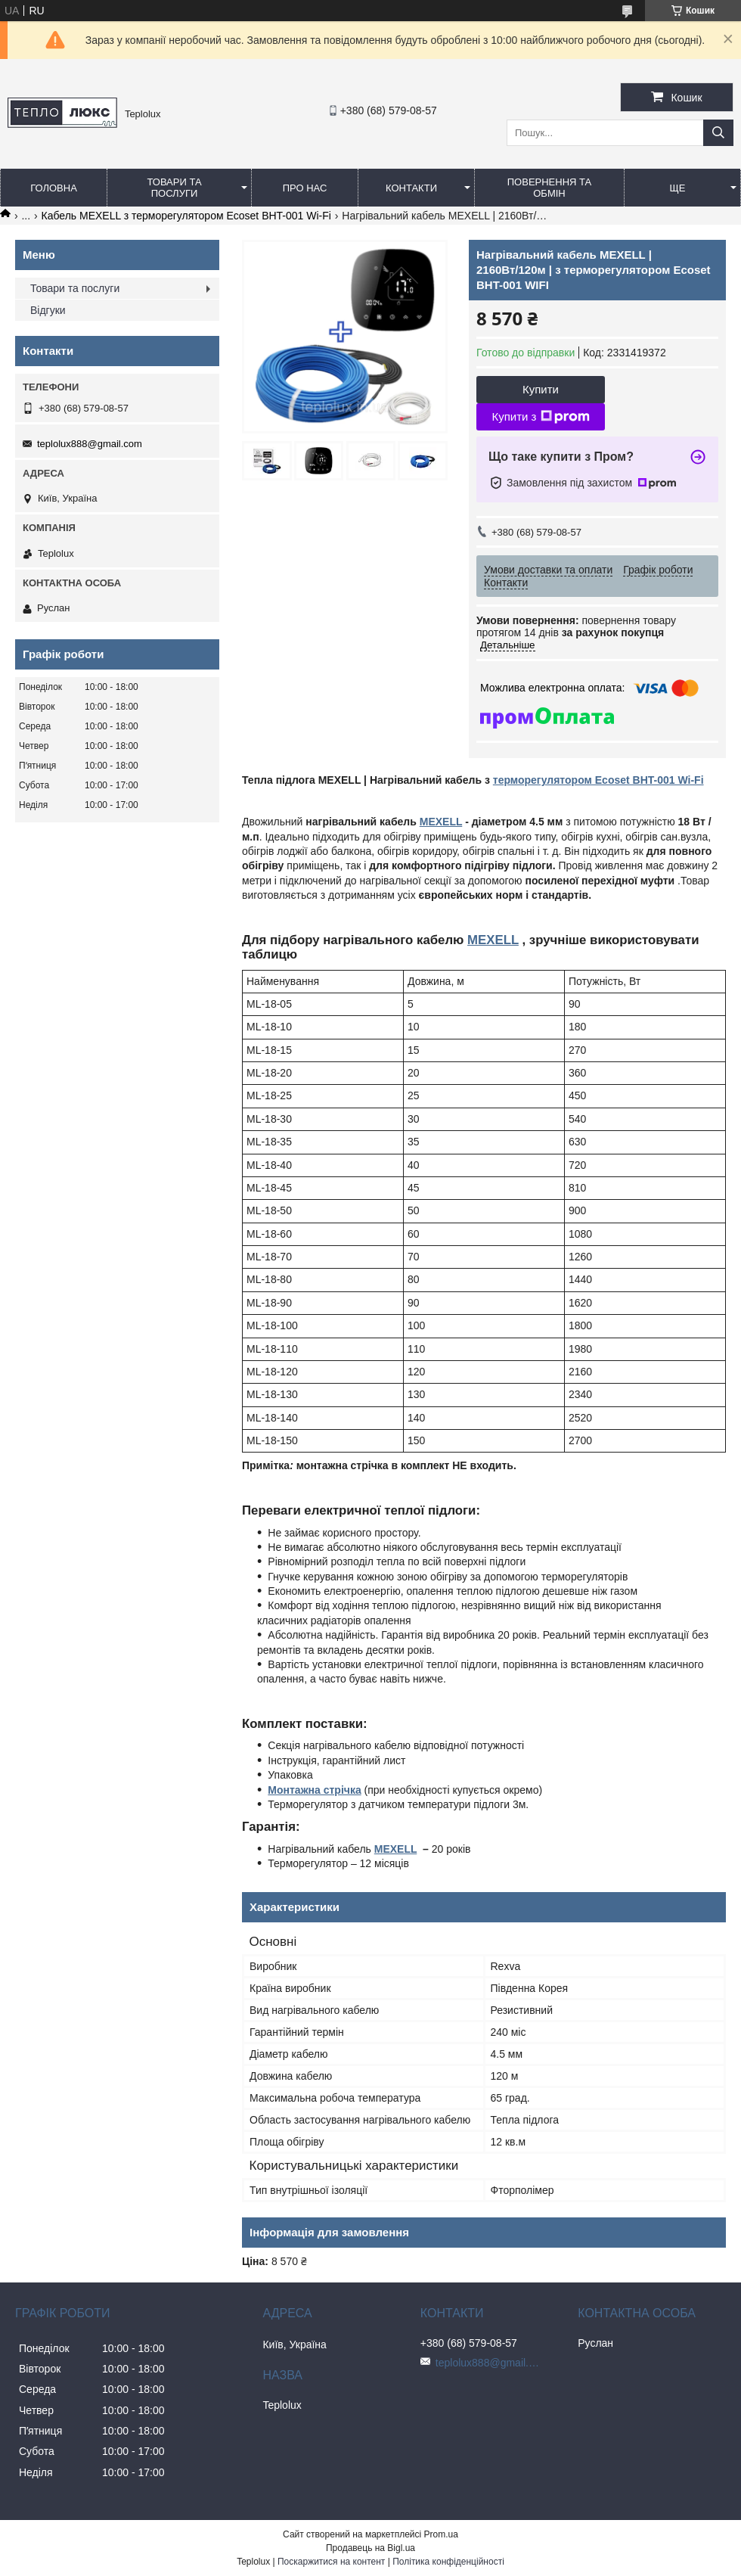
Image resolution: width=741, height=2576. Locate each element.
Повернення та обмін (549, 187)
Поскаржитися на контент (331, 2561)
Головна (53, 188)
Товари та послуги (174, 187)
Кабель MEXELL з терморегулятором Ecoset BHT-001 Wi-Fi (186, 216)
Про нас (305, 188)
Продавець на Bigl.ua (370, 2548)
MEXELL (441, 822)
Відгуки (48, 310)
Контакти (411, 188)
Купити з (540, 417)
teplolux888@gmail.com (89, 443)
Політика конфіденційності (448, 2561)
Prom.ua (441, 2534)
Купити (540, 389)
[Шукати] (718, 133)
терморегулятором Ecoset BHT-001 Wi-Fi (598, 780)
